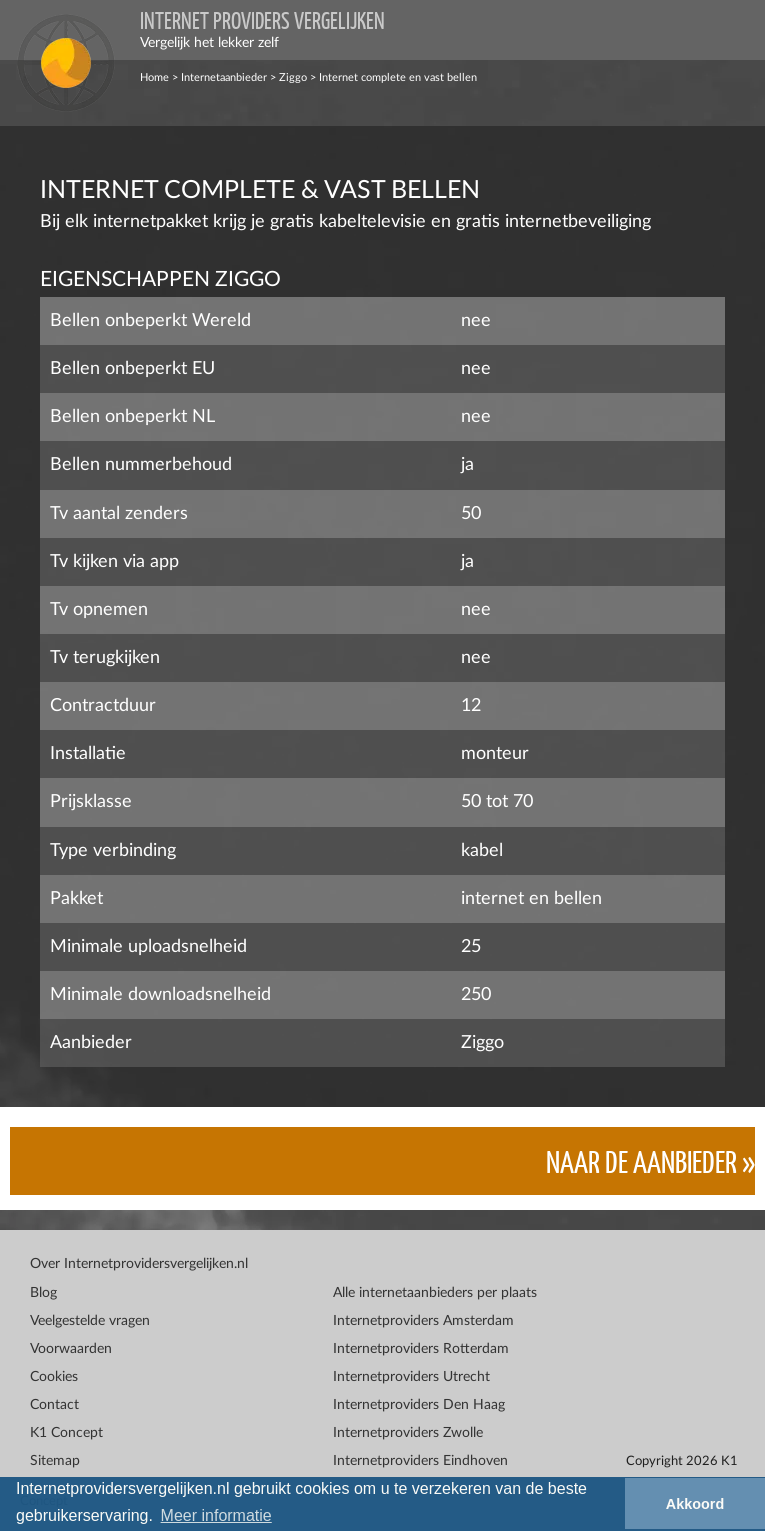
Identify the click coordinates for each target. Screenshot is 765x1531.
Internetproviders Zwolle (408, 1433)
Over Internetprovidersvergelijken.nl (139, 1264)
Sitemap (55, 1461)
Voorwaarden (71, 1349)
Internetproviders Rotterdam (421, 1349)
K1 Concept (66, 1433)
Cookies (54, 1377)
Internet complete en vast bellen (398, 77)
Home (154, 77)
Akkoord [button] (695, 1504)
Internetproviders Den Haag (419, 1405)
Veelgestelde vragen (90, 1321)
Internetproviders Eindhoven (420, 1461)
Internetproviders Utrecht (411, 1377)
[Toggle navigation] (735, 30)
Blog (43, 1293)
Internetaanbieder (224, 77)
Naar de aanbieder (641, 1160)
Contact (54, 1405)
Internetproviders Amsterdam (423, 1321)
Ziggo (293, 77)
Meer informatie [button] (216, 1515)
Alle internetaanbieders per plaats (435, 1293)
